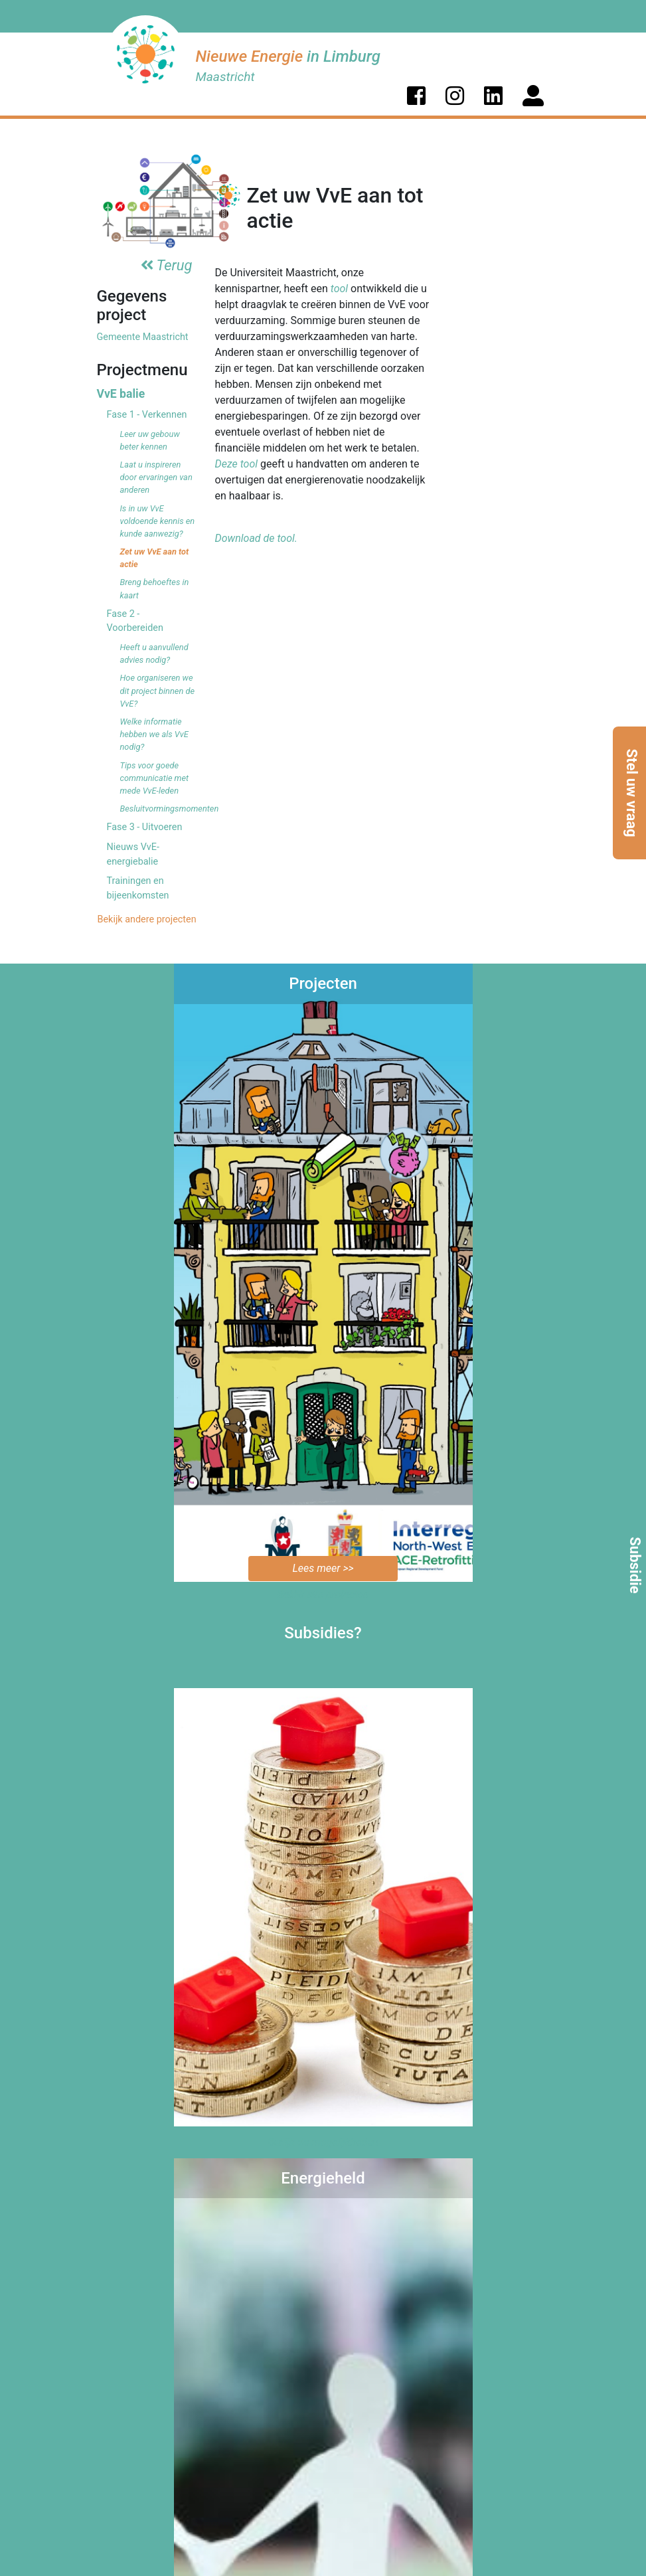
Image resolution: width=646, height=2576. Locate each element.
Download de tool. (256, 538)
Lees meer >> (322, 1568)
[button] (416, 95)
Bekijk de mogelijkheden (323, 2142)
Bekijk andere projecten (146, 919)
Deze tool (236, 464)
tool (339, 288)
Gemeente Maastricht (143, 337)
